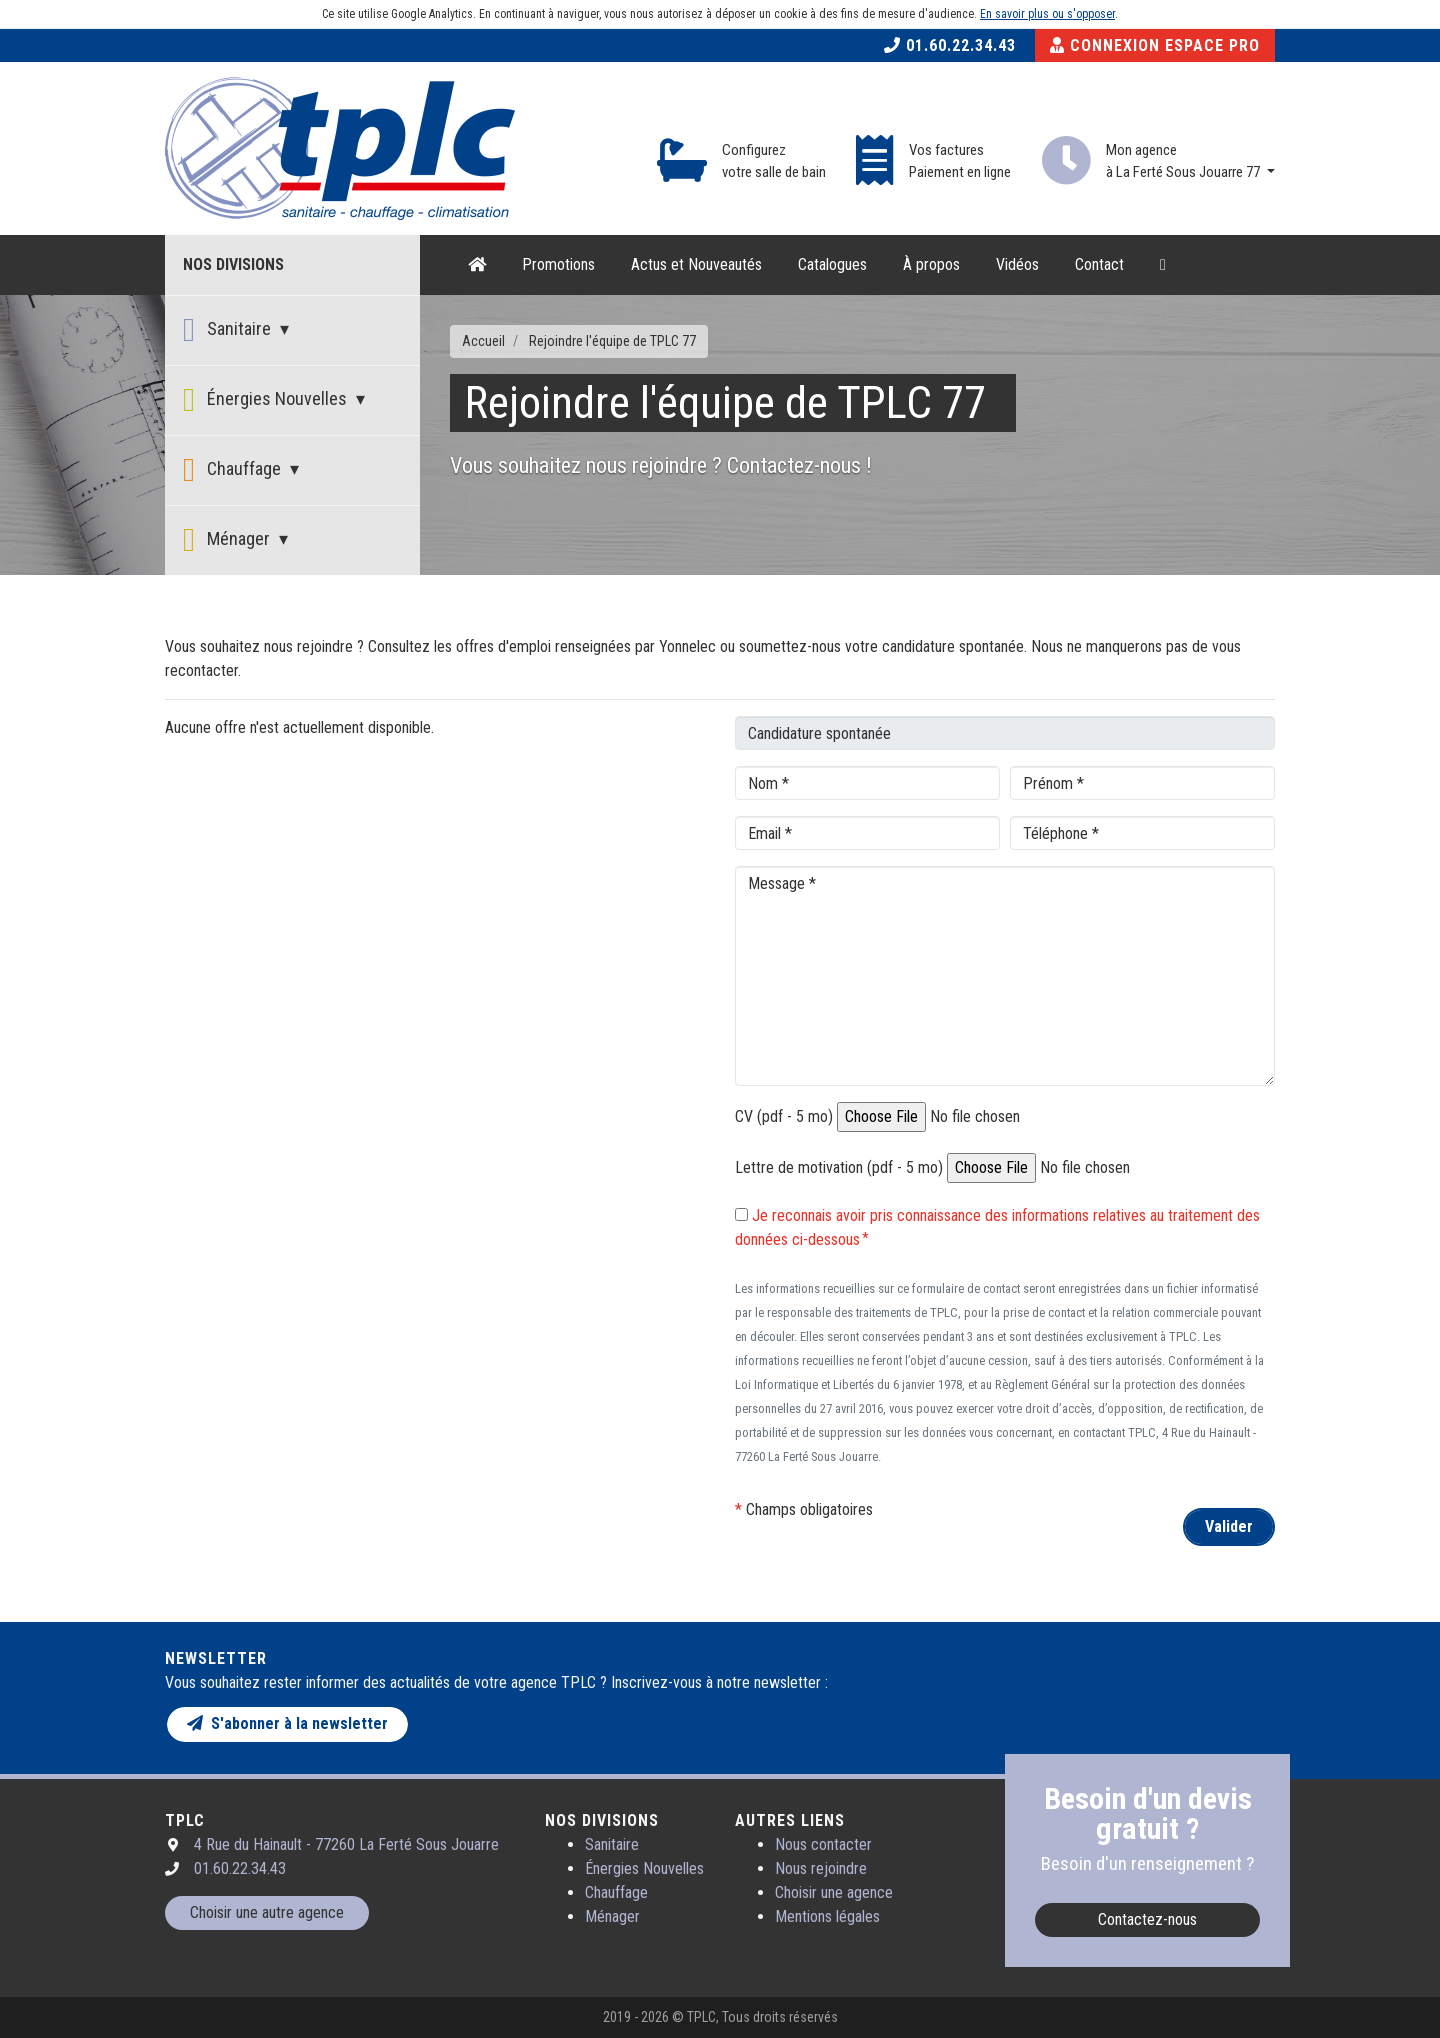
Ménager (228, 540)
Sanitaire (229, 330)
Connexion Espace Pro (1155, 45)
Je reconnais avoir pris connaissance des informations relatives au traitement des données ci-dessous (997, 1227)
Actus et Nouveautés (696, 264)
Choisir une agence (834, 1892)
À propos (931, 264)
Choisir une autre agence (267, 1912)
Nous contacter (823, 1844)
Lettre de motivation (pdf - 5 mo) (839, 1167)
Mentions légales (827, 1916)
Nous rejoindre (821, 1868)
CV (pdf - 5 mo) (784, 1116)
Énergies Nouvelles (267, 400)
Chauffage (234, 470)
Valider (1229, 1526)
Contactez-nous (1147, 1919)
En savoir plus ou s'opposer (1047, 14)
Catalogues (832, 264)
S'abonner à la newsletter (287, 1723)
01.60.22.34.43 (950, 45)
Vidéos (1017, 264)
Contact (1099, 264)
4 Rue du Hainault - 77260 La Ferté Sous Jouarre (346, 1844)
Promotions (558, 264)
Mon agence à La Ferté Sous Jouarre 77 (1184, 161)
